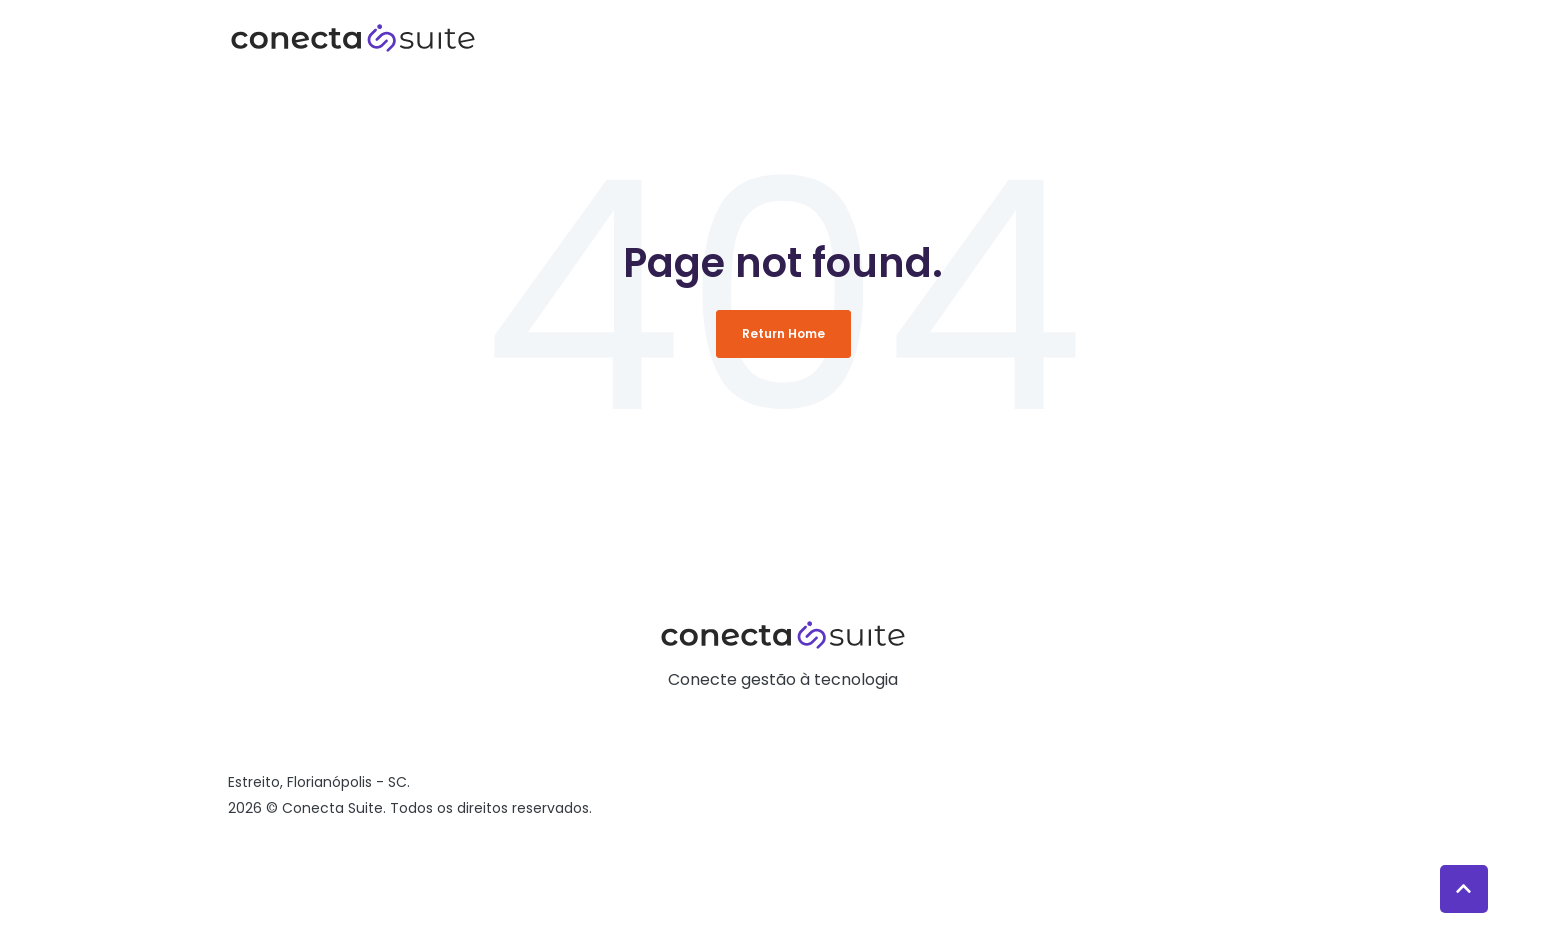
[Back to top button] (1464, 889)
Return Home (783, 333)
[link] (353, 36)
